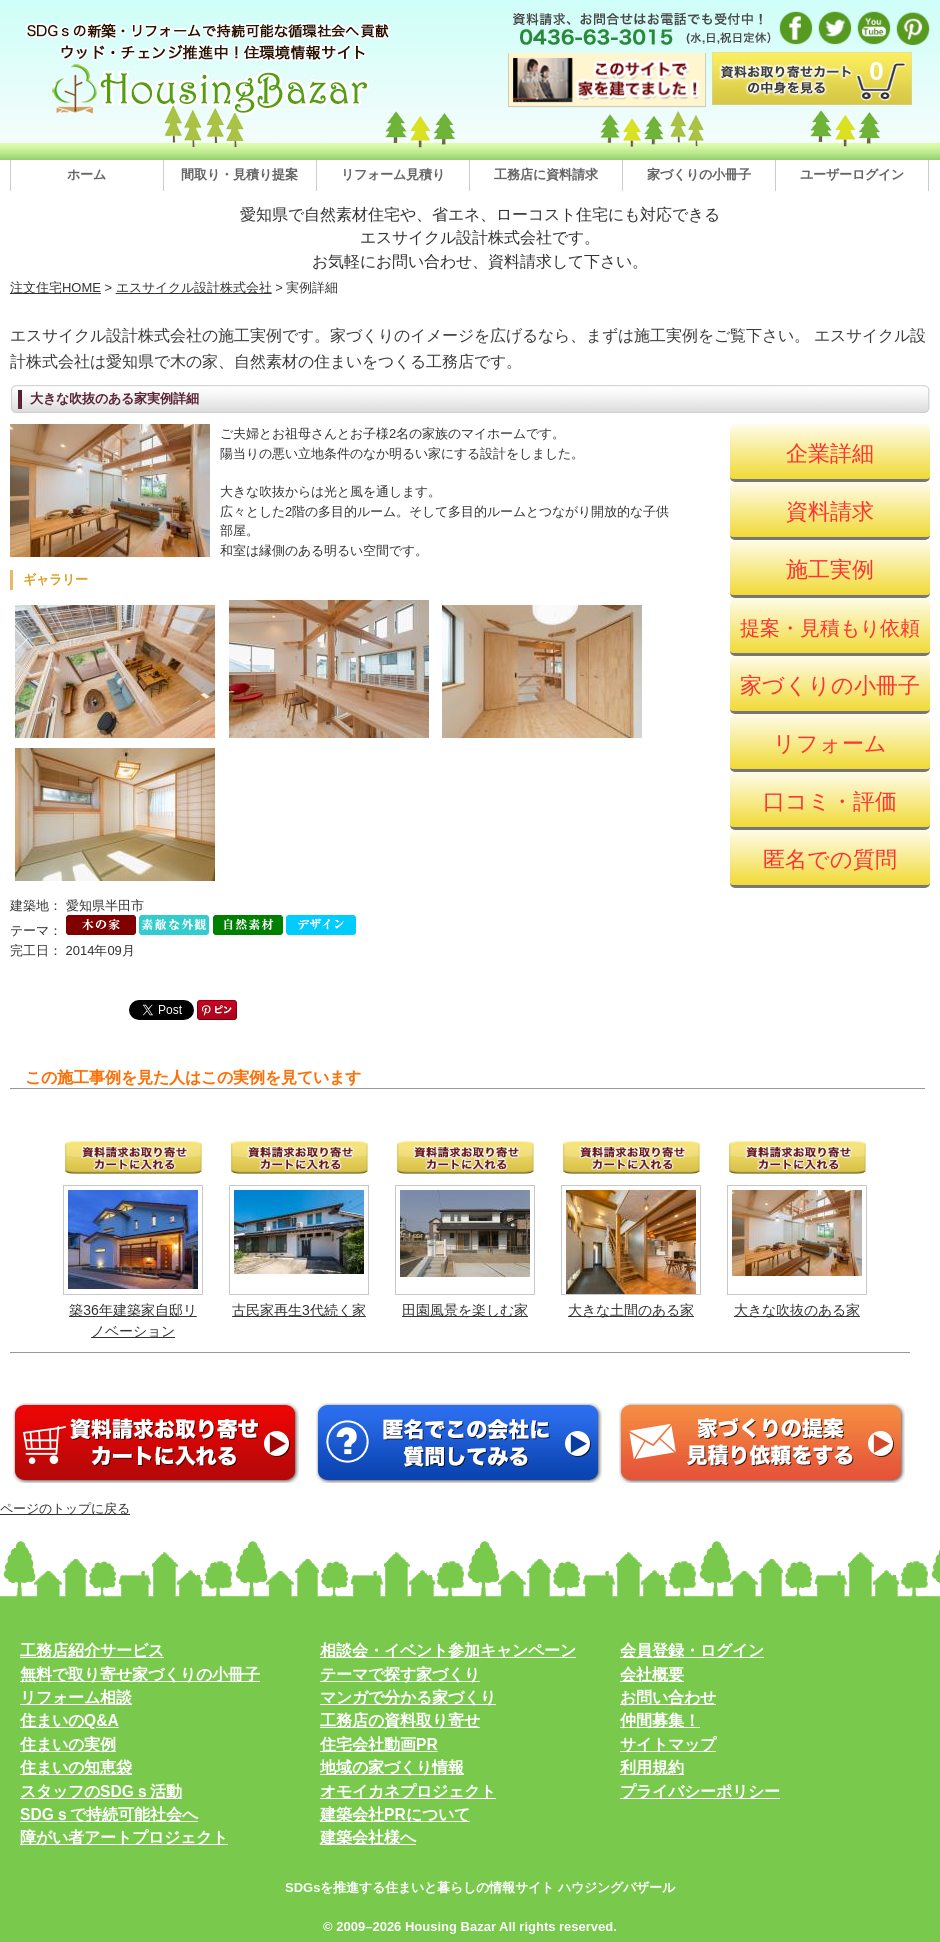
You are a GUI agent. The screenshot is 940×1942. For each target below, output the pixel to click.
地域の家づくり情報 (392, 1767)
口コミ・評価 (830, 801)
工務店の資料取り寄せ (400, 1720)
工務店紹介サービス (92, 1650)
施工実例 (830, 569)
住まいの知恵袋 (76, 1767)
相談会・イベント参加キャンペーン (448, 1650)
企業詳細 (830, 453)
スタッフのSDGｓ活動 (101, 1791)
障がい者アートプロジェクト (124, 1837)
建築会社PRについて (395, 1814)
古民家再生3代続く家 (299, 1310)
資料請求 (830, 511)
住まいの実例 (68, 1744)
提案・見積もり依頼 (830, 628)
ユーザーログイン (852, 174)
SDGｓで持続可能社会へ (109, 1814)
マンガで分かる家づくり (408, 1697)
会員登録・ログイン (692, 1650)
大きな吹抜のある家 (797, 1310)
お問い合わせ (668, 1697)
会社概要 (652, 1674)
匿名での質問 (830, 859)
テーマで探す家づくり (400, 1674)
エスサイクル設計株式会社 (194, 287)
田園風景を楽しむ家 (465, 1310)
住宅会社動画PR (379, 1744)
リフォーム (830, 743)
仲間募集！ (660, 1720)
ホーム (86, 174)
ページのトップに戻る (65, 1508)
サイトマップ (668, 1744)
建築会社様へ (368, 1837)
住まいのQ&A (69, 1720)
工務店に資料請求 (546, 174)
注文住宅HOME (55, 287)
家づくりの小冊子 (699, 174)
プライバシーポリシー (700, 1791)
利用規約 (652, 1767)
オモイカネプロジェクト (408, 1791)
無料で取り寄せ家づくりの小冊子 (140, 1674)
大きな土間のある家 (631, 1310)
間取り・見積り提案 (239, 174)
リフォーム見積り (393, 174)
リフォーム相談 (76, 1697)
